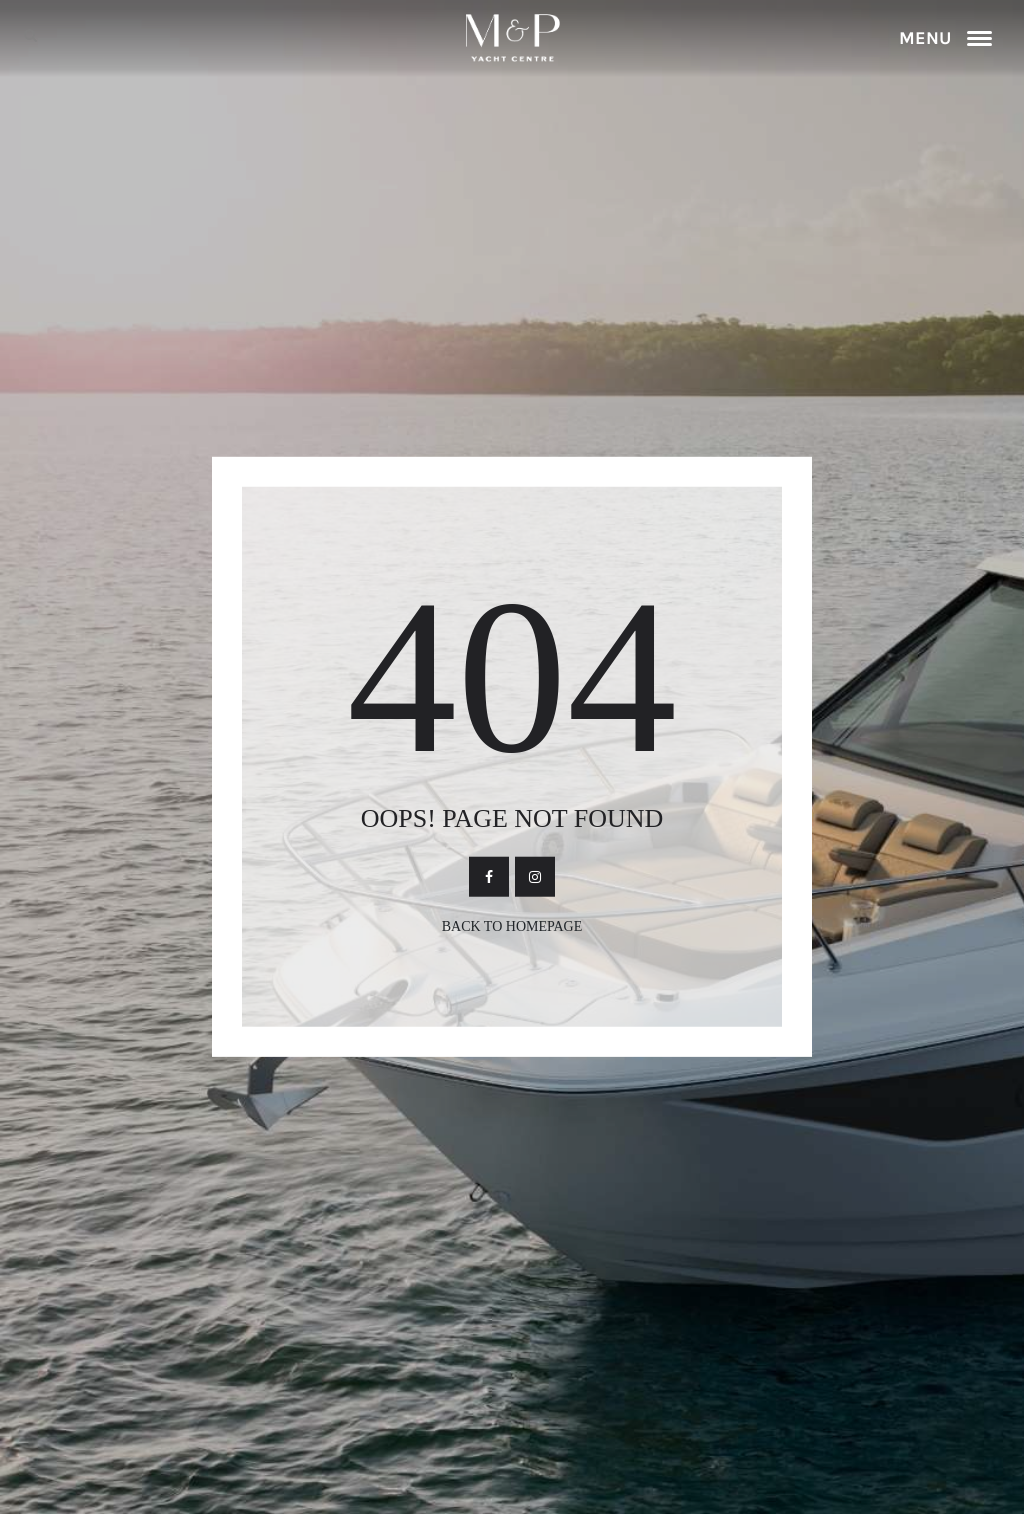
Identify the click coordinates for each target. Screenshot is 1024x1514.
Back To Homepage (512, 926)
